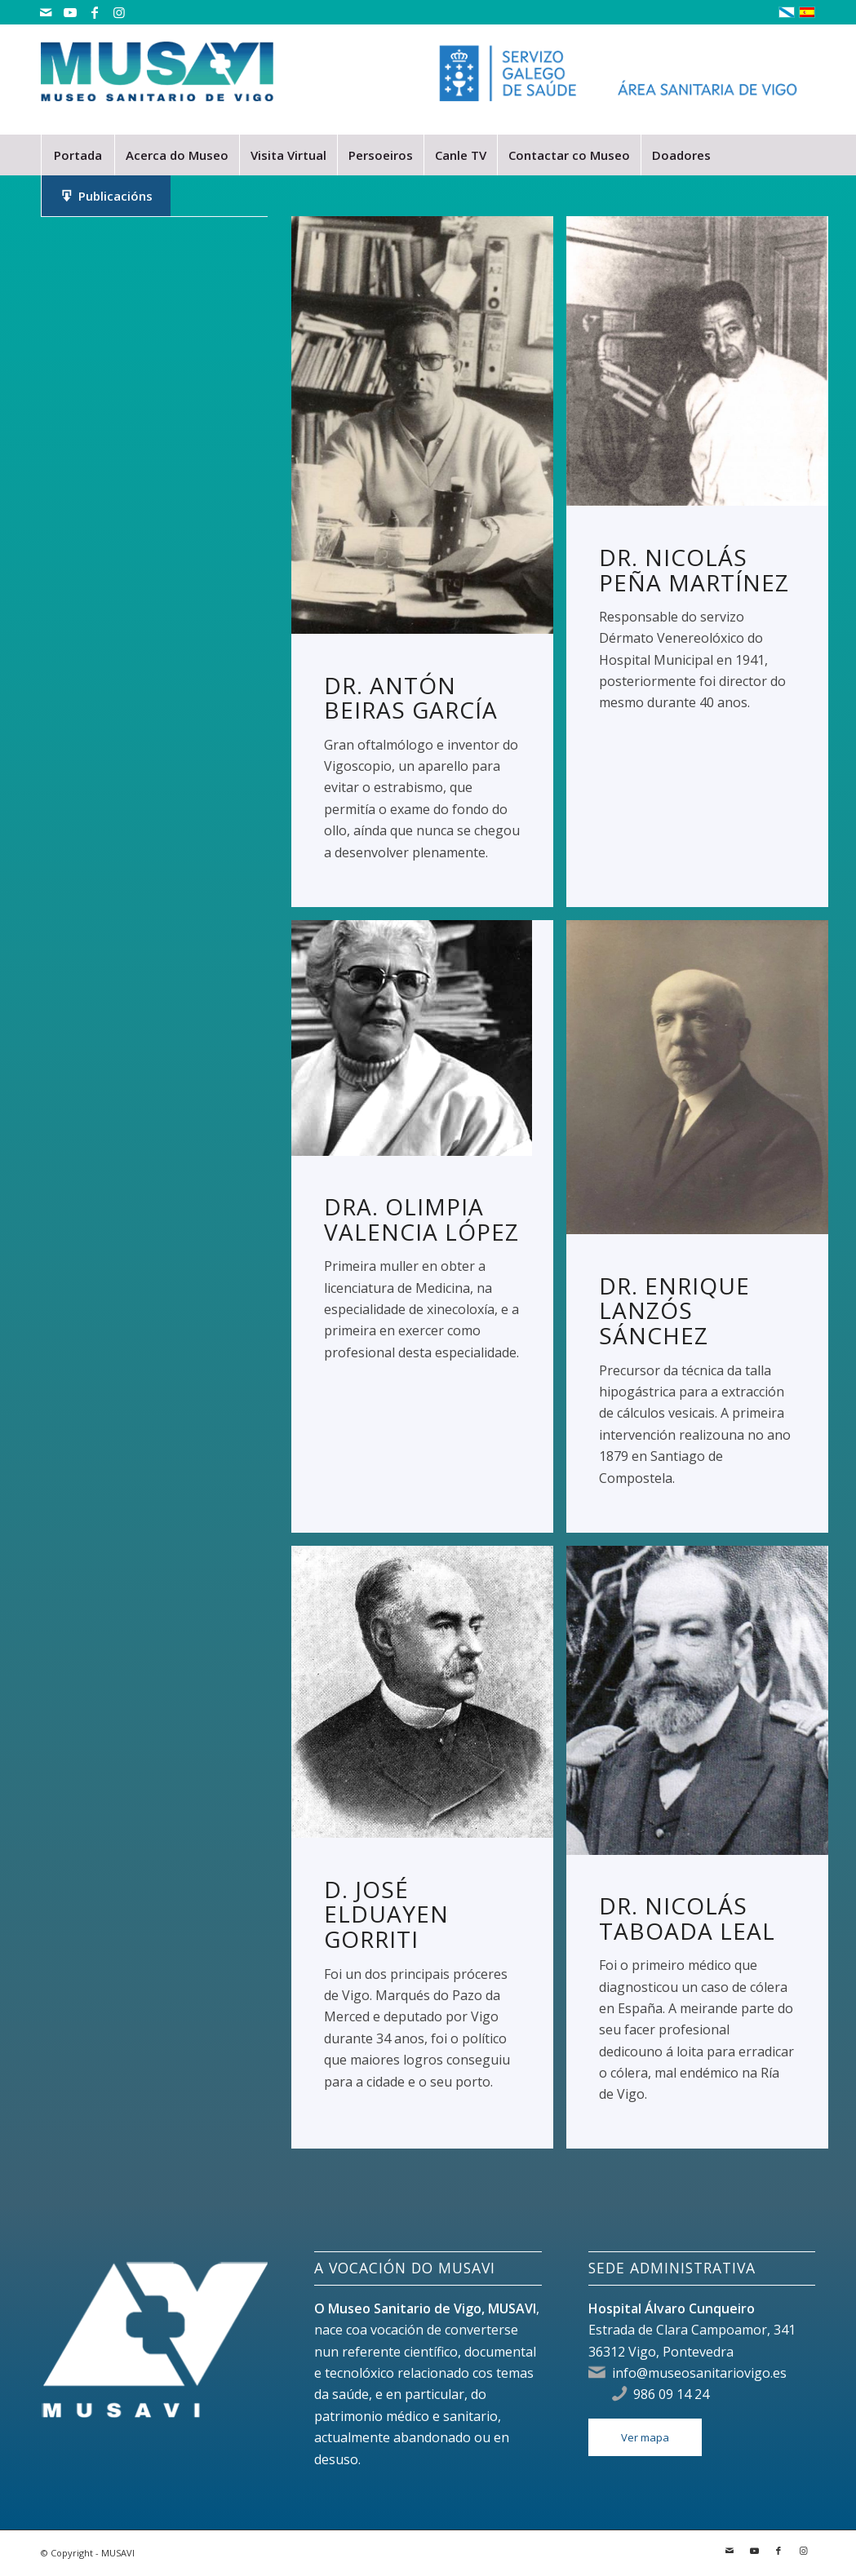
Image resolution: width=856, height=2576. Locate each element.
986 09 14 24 (671, 2394)
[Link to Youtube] (70, 12)
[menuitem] (77, 155)
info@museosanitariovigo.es (699, 2373)
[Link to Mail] (45, 12)
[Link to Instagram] (119, 12)
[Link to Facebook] (94, 12)
